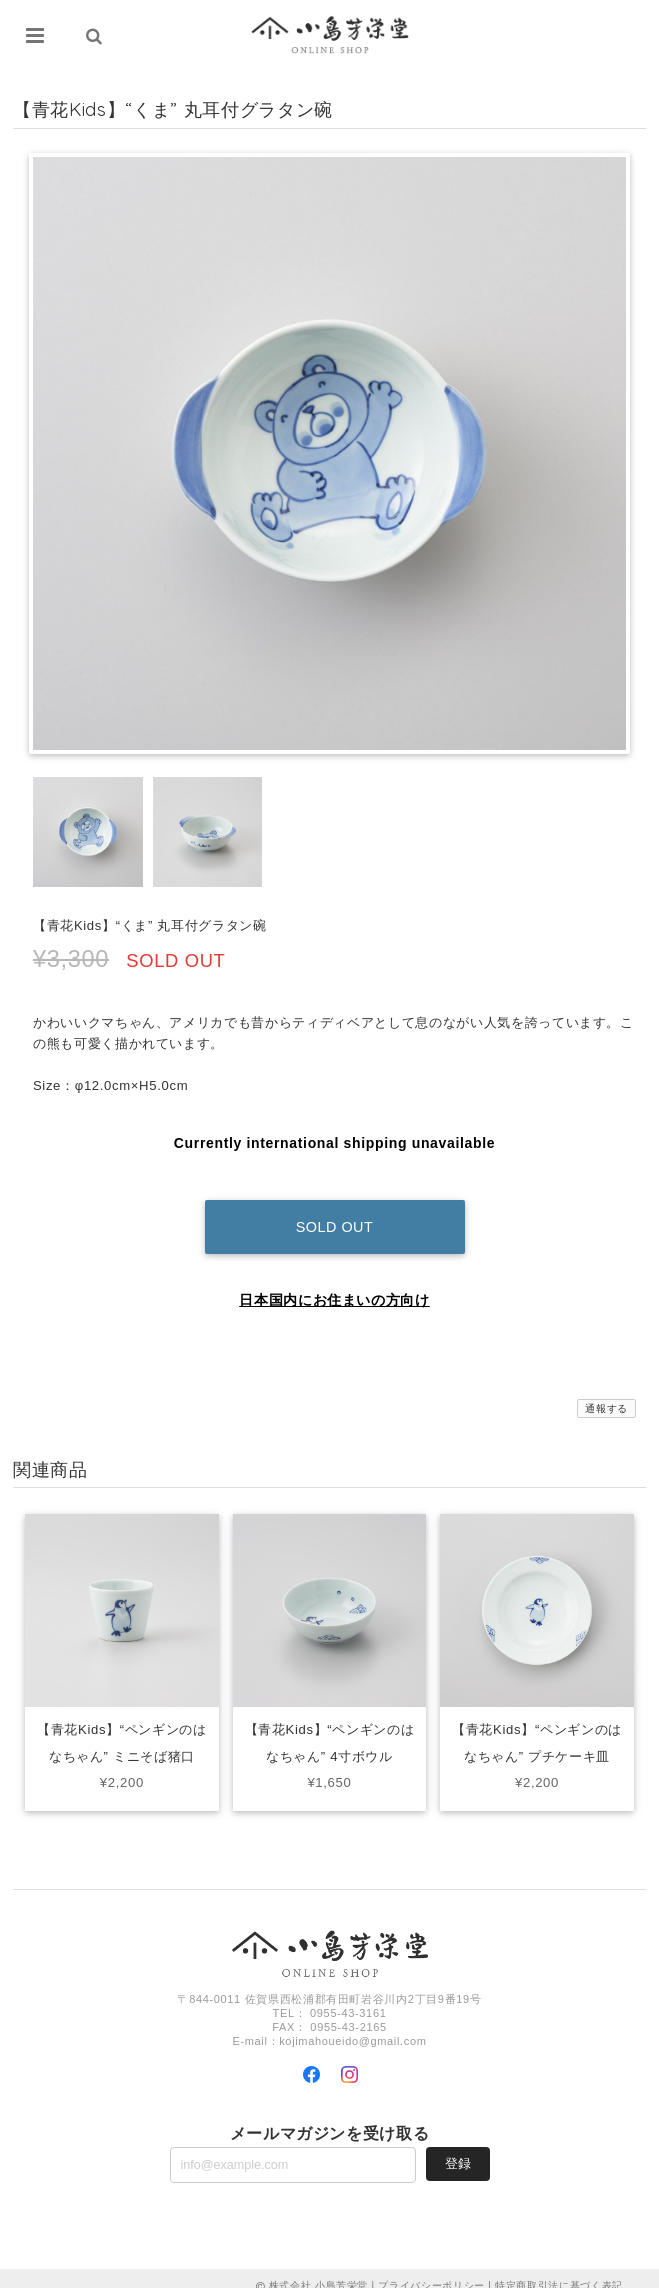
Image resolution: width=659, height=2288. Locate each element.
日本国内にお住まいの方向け (334, 1285)
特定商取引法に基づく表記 (559, 2270)
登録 (458, 2148)
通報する (606, 1393)
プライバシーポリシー (431, 2270)
